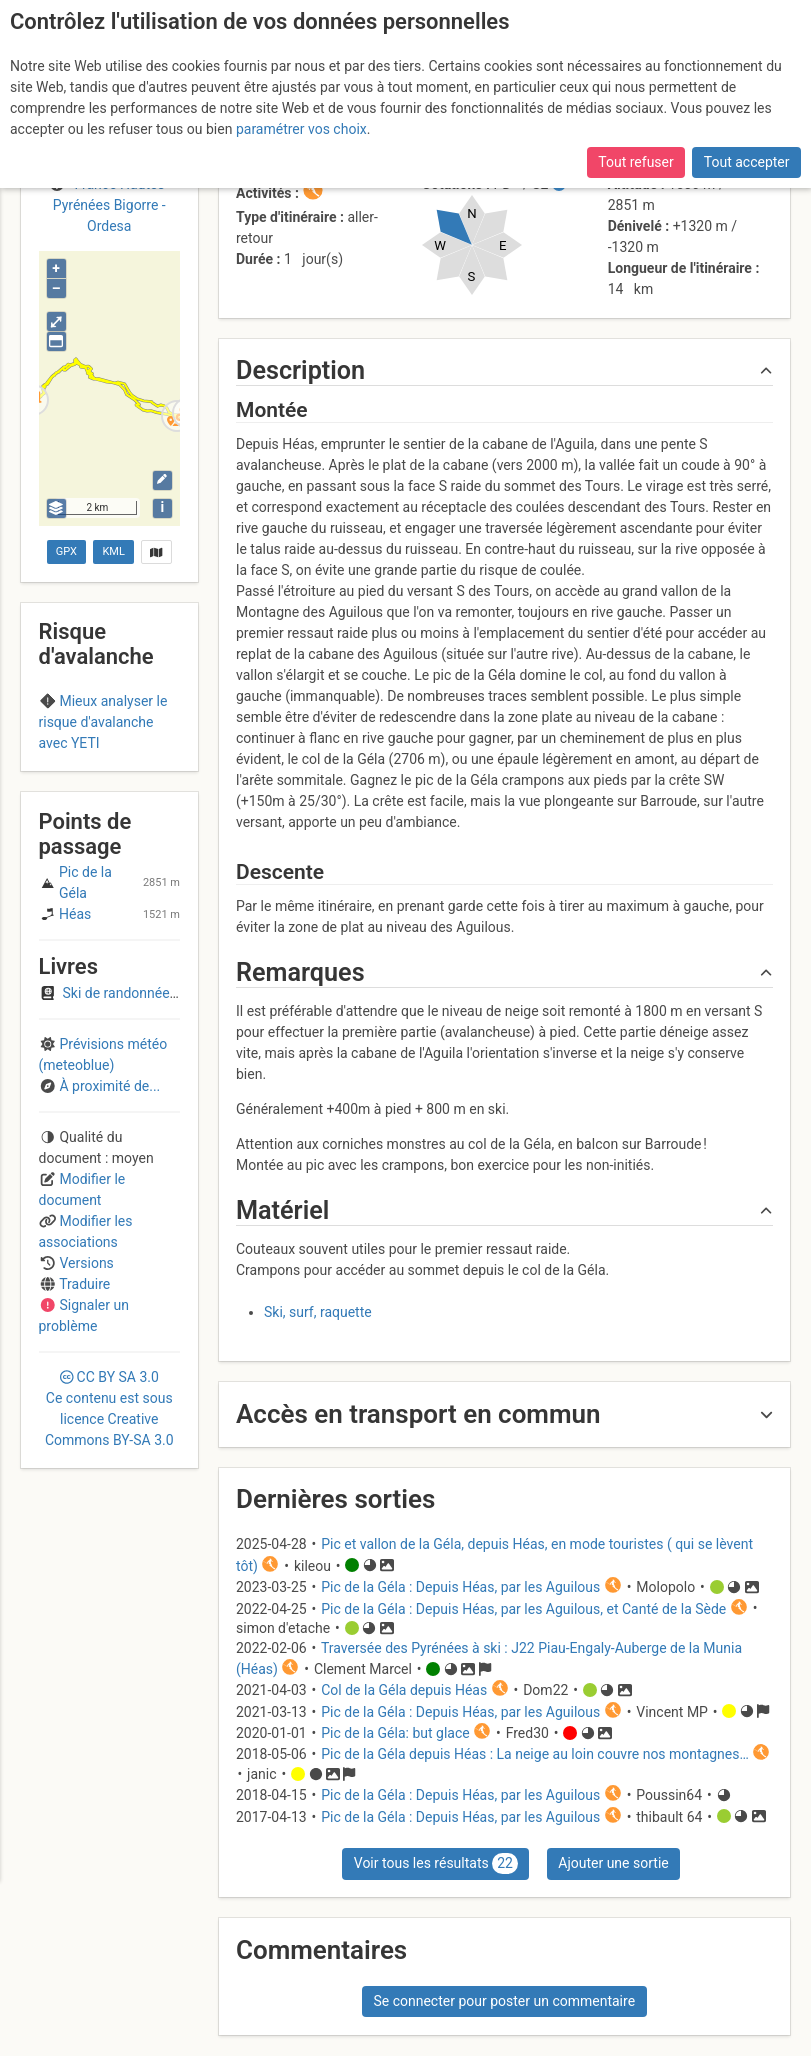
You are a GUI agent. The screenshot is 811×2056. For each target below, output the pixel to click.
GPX (66, 551)
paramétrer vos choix (301, 129)
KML (113, 551)
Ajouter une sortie (613, 1863)
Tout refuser (635, 162)
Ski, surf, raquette (318, 1312)
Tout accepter (747, 162)
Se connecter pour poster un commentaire (504, 2001)
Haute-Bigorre (109, 761)
